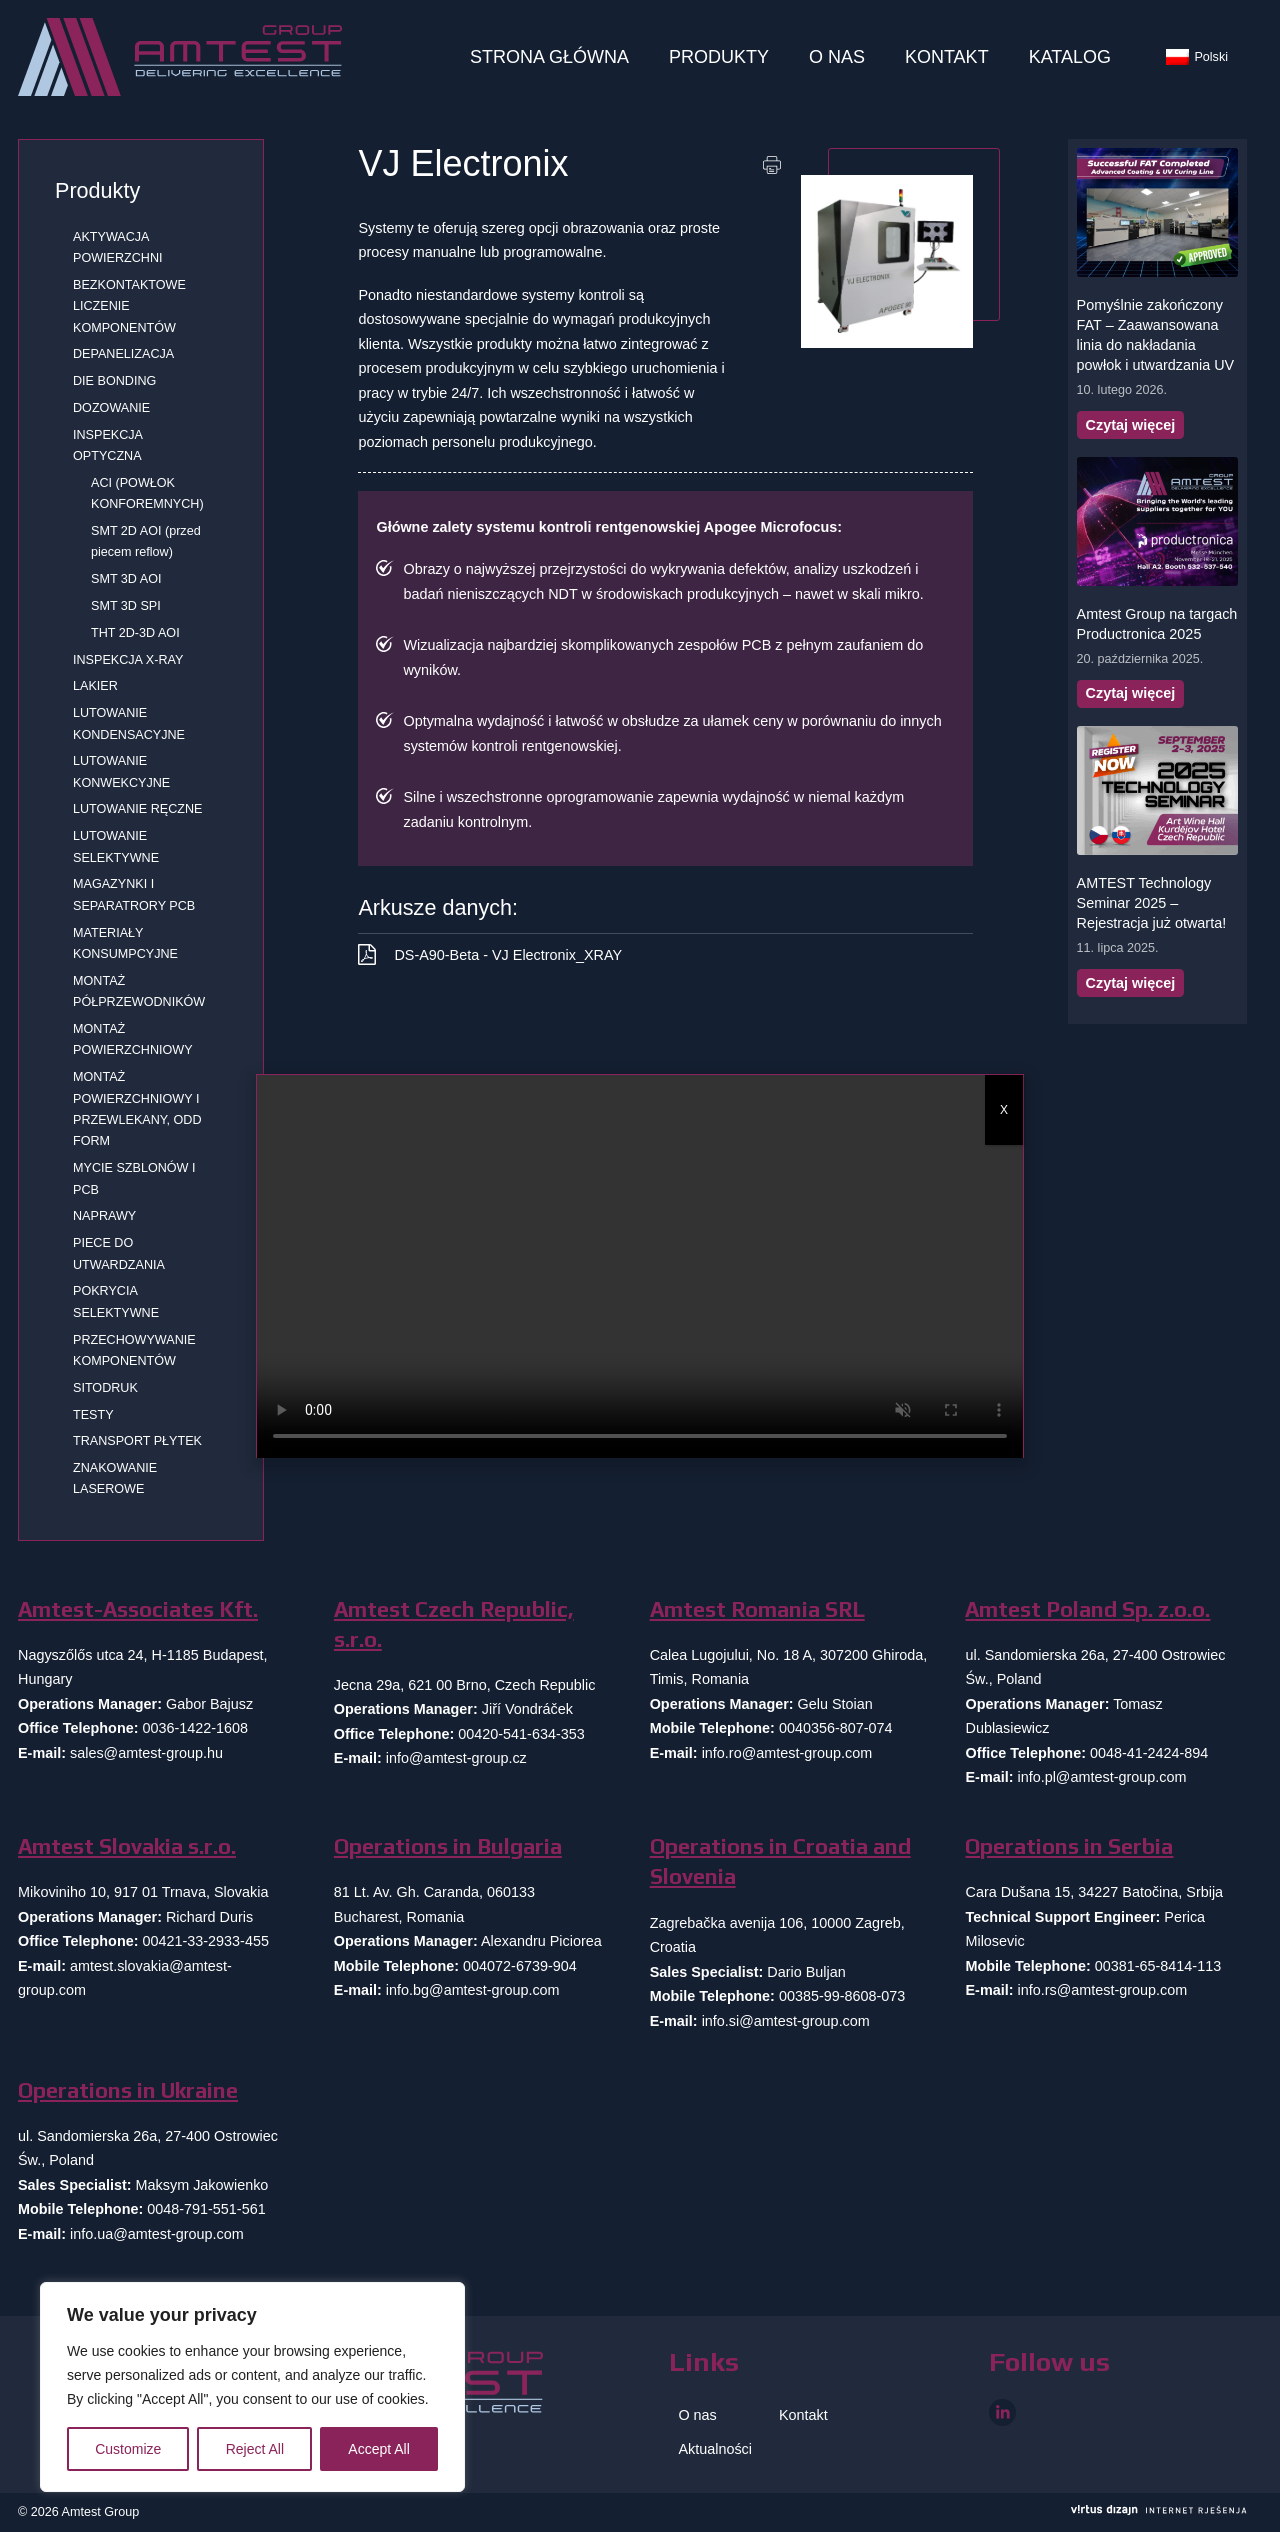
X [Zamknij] (1004, 1110)
